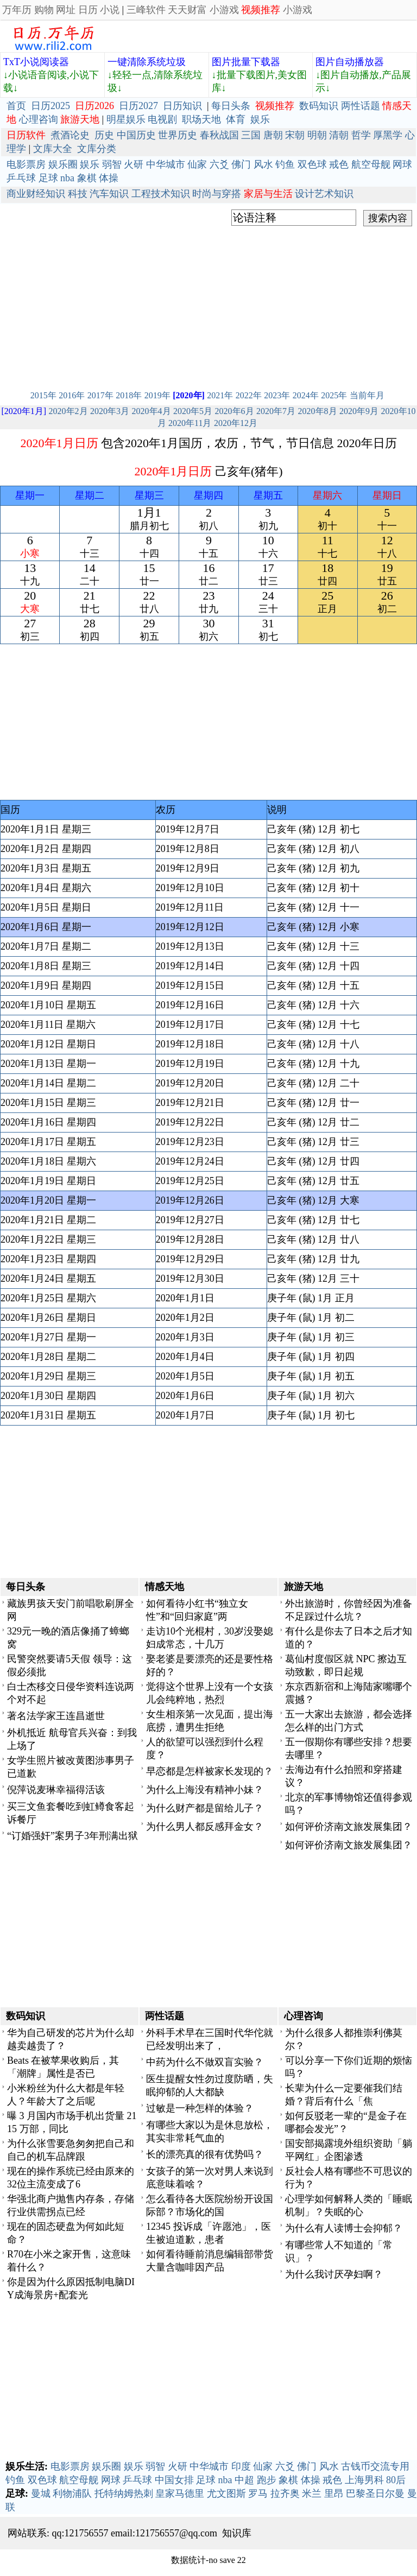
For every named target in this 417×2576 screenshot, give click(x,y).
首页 (16, 105)
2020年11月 (189, 423)
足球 (48, 178)
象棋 (87, 178)
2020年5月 (192, 411)
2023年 (277, 395)
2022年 (249, 395)
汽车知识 (109, 193)
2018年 (129, 395)
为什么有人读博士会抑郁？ (343, 2228)
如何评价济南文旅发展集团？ (348, 1826)
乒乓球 (21, 178)
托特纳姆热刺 (123, 2493)
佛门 (241, 164)
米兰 (311, 2493)
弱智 (112, 164)
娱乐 (260, 119)
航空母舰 (370, 164)
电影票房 (26, 164)
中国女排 (174, 2480)
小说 (109, 9)
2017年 (100, 395)
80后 (396, 2480)
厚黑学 (387, 135)
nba (67, 178)
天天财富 (187, 9)
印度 (241, 2466)
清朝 (339, 135)
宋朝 (295, 135)
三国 (251, 135)
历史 (104, 135)
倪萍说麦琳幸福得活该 (56, 1789)
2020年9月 (358, 411)
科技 (77, 193)
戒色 (339, 164)
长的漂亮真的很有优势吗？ (204, 2154)
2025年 (334, 395)
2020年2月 (68, 411)
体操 (108, 178)
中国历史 (136, 135)
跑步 (266, 2480)
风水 (263, 164)
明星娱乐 (126, 119)
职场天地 (201, 119)
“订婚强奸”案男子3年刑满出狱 (72, 1835)
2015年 (43, 395)
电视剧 (162, 119)
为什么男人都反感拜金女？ (204, 1826)
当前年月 (367, 395)
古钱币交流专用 (375, 2466)
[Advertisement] (208, 305)
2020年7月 (275, 411)
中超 (244, 2480)
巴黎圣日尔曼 (375, 2493)
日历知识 (182, 105)
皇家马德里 (179, 2493)
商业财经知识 (36, 193)
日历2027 (138, 105)
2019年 (157, 395)
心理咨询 (38, 119)
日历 (88, 9)
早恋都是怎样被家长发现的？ (209, 1771)
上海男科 (364, 2480)
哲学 (361, 135)
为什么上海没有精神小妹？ (204, 1789)
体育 (235, 119)
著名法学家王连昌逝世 (56, 1715)
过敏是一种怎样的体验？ (200, 2108)
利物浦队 (72, 2493)
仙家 (197, 164)
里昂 (334, 2493)
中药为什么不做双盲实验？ (204, 2062)
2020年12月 (235, 423)
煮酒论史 (70, 135)
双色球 (312, 164)
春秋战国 (219, 135)
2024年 (306, 395)
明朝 (317, 135)
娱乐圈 (63, 164)
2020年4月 (151, 411)
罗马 (258, 2493)
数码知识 (318, 105)
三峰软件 (146, 9)
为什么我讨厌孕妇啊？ (334, 2274)
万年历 (16, 9)
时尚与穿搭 (216, 193)
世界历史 (177, 135)
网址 (65, 9)
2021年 (220, 395)
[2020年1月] (23, 411)
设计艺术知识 (324, 193)
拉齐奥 (285, 2493)
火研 (133, 164)
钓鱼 (285, 164)
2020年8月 (317, 411)
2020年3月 (109, 411)
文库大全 (52, 148)
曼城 (40, 2493)
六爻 (219, 164)
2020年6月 (234, 411)
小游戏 (224, 9)
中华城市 (165, 164)
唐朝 (273, 135)
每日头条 (230, 105)
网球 (402, 164)
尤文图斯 (226, 2493)
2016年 (72, 395)
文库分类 (96, 148)
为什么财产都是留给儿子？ (204, 1808)
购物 (44, 9)
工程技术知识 (160, 193)
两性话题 (360, 105)
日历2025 (50, 105)
